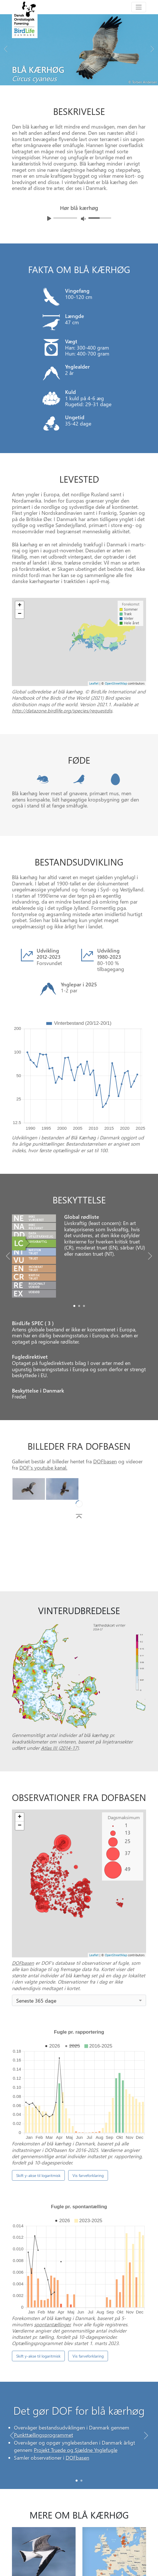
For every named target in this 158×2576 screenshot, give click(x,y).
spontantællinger (52, 2136)
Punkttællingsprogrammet (43, 2286)
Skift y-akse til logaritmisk (38, 2061)
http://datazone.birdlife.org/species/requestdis (62, 710)
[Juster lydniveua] (83, 218)
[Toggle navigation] (138, 7)
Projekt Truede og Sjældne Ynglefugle (75, 2301)
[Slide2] (84, 1306)
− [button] (20, 1825)
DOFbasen (105, 1461)
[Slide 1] (81, 2325)
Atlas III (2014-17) (60, 1748)
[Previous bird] (5, 47)
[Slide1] (79, 1306)
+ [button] (20, 1817)
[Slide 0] (77, 2325)
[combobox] (79, 2000)
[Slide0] (74, 1306)
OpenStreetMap (116, 1955)
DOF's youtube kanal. (43, 1467)
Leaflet (94, 1955)
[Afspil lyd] (49, 218)
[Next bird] (152, 47)
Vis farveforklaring (88, 2061)
